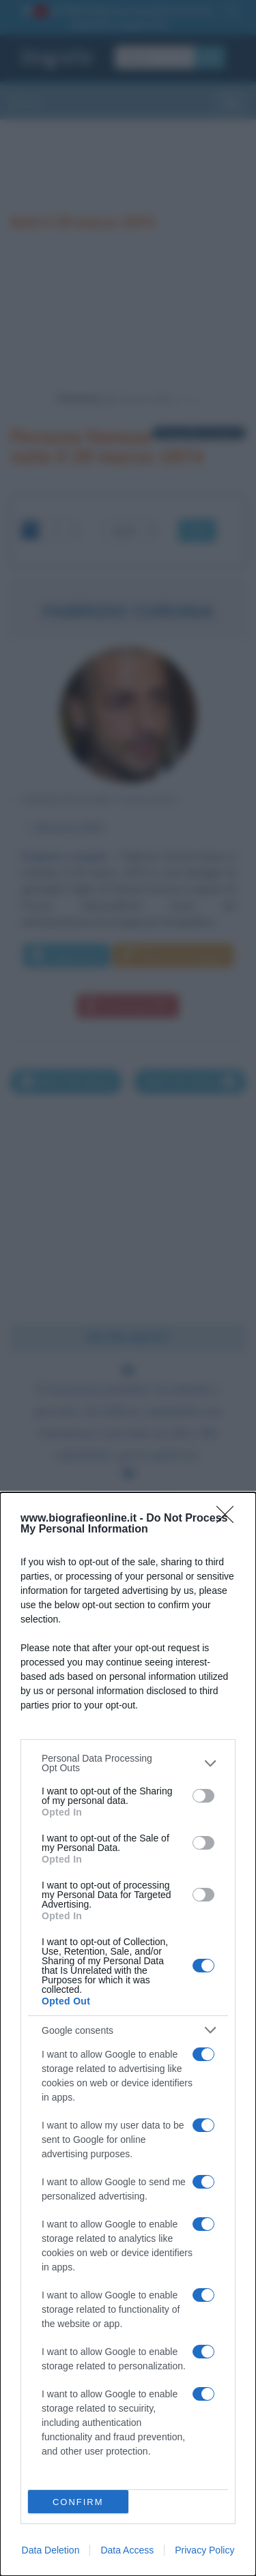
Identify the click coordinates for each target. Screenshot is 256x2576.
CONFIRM (78, 2502)
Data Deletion (51, 2550)
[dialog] (128, 2034)
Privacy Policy (204, 2550)
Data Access (127, 2550)
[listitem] (128, 1763)
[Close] (229, 1519)
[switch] (203, 1796)
